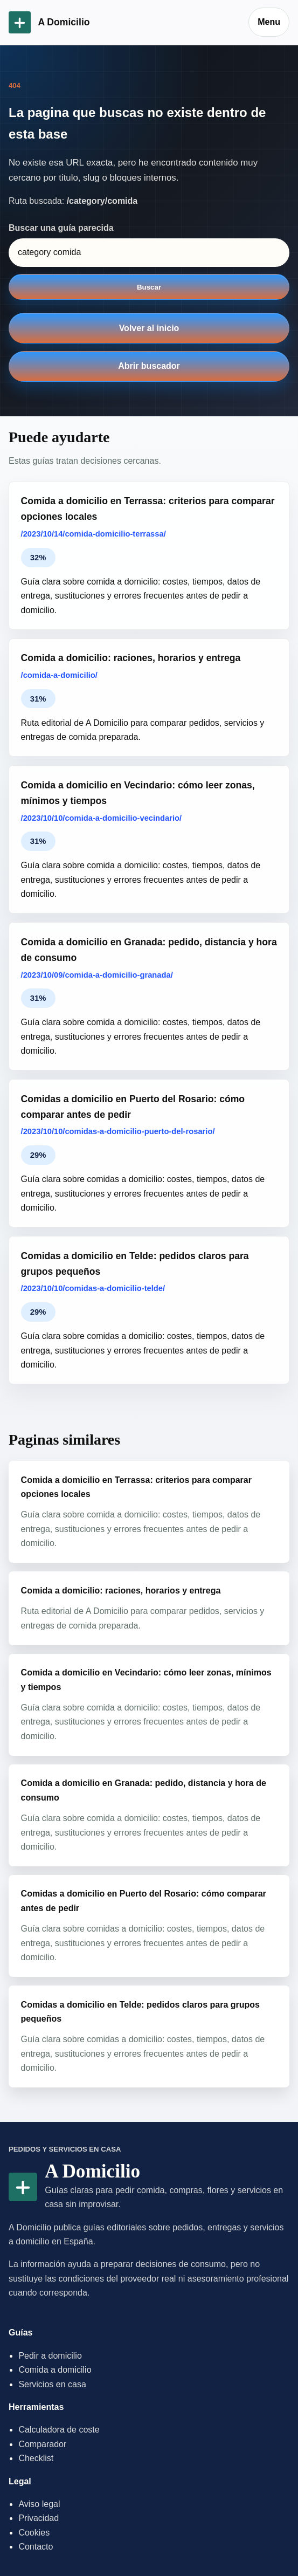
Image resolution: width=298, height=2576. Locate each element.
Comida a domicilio (54, 2369)
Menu (269, 21)
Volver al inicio (149, 328)
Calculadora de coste (58, 2429)
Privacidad (38, 2518)
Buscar (149, 287)
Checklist (35, 2458)
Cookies (34, 2532)
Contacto (35, 2546)
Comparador (42, 2444)
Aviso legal (39, 2504)
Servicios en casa (52, 2384)
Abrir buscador (149, 365)
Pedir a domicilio (49, 2355)
